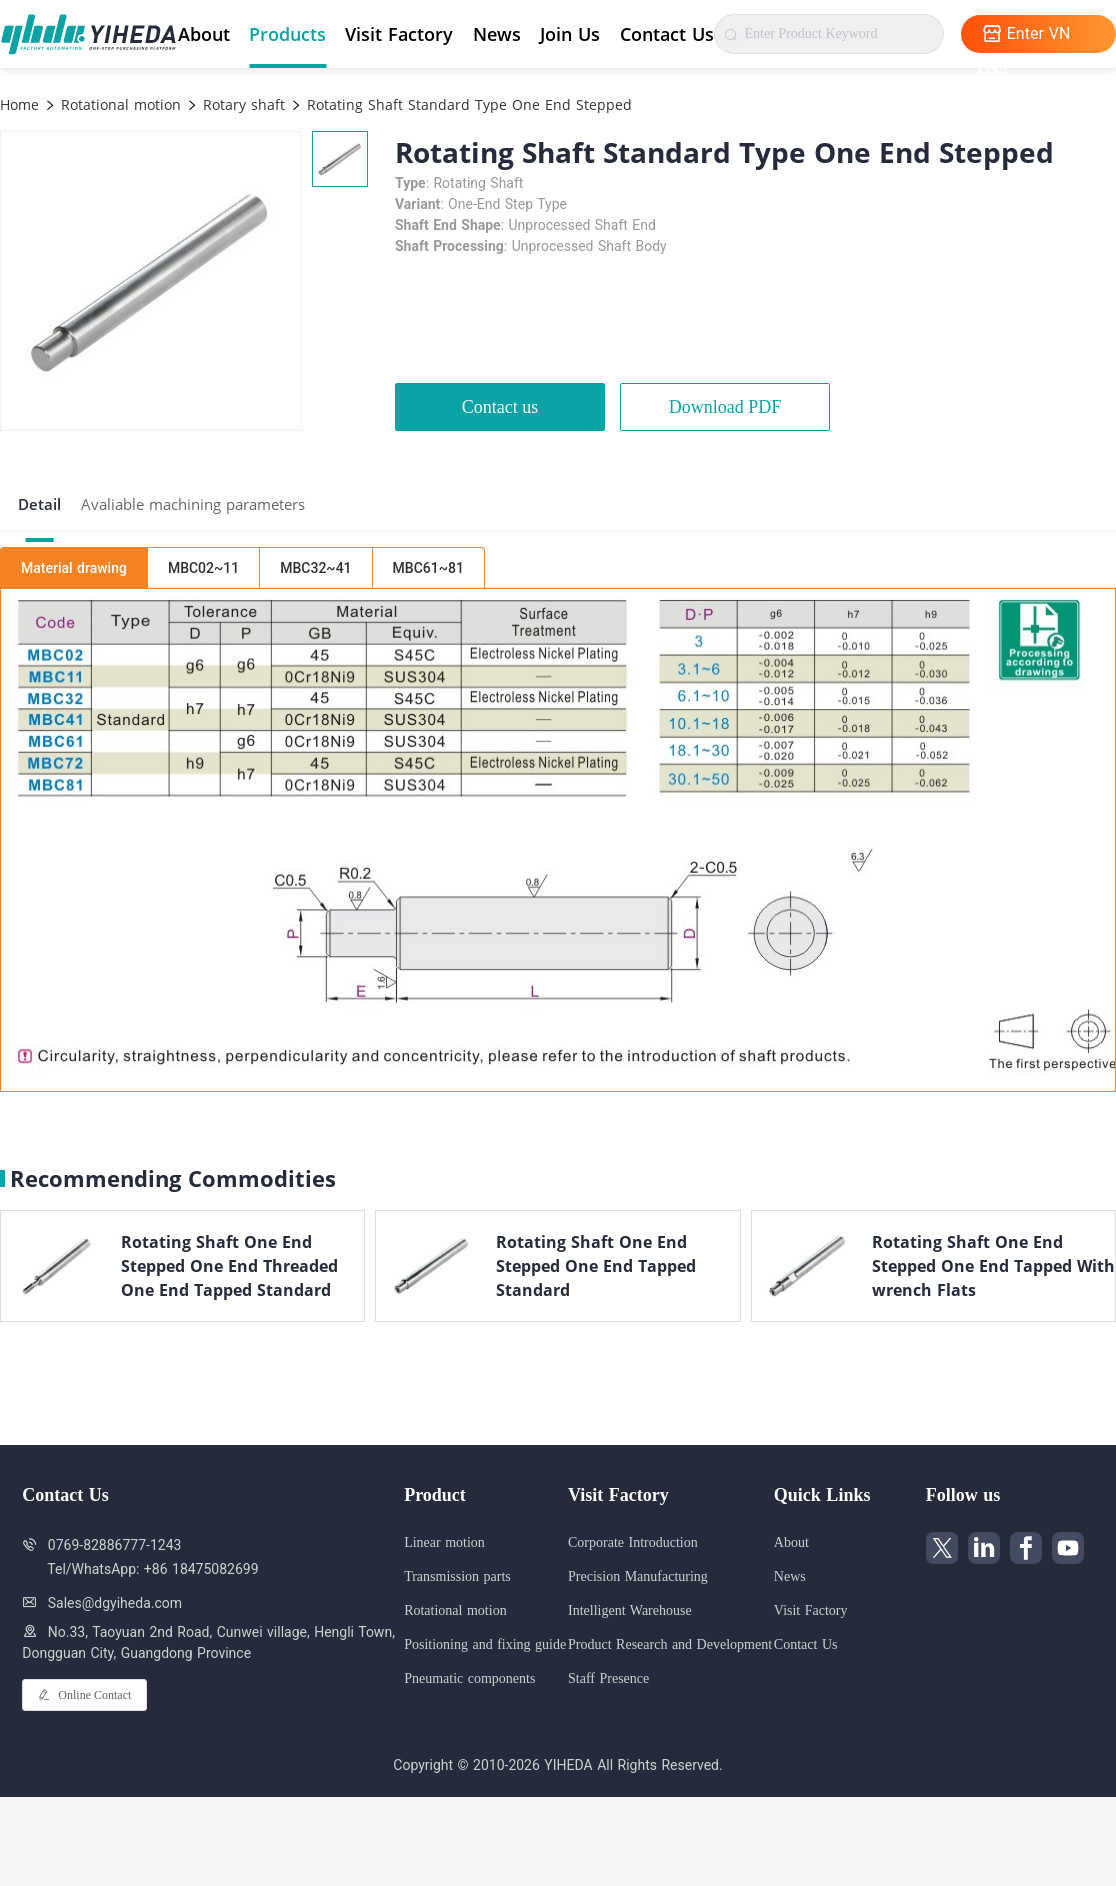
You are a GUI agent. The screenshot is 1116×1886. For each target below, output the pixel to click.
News (497, 34)
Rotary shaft (241, 104)
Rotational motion (118, 104)
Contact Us (667, 34)
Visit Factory (399, 34)
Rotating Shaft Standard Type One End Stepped (467, 104)
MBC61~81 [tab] (428, 568)
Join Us (570, 34)
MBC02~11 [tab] (203, 568)
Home (19, 104)
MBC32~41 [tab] (315, 568)
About (204, 34)
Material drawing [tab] (74, 568)
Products (287, 34)
